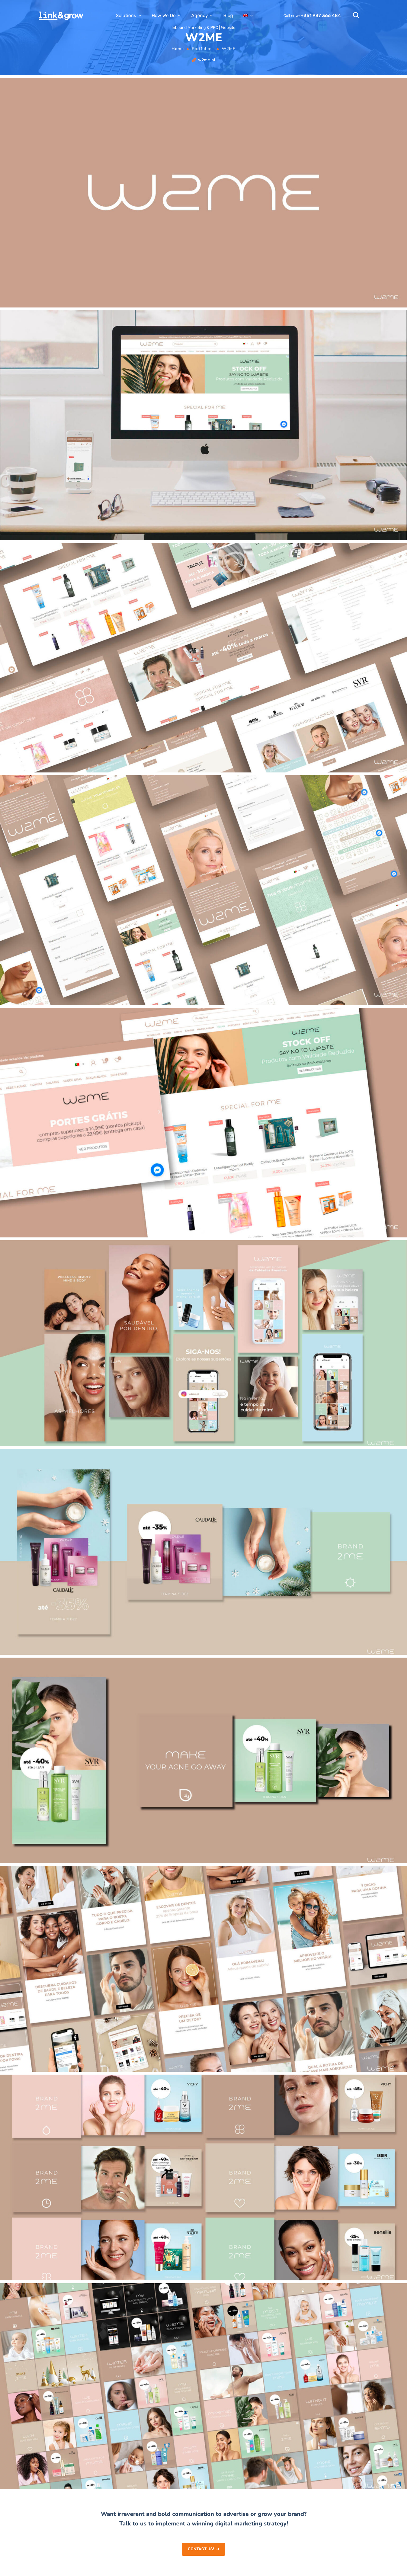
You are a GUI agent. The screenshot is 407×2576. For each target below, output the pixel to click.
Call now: (312, 15)
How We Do (164, 15)
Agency (199, 15)
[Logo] (61, 16)
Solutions (126, 15)
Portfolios (202, 48)
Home (178, 48)
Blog (228, 15)
